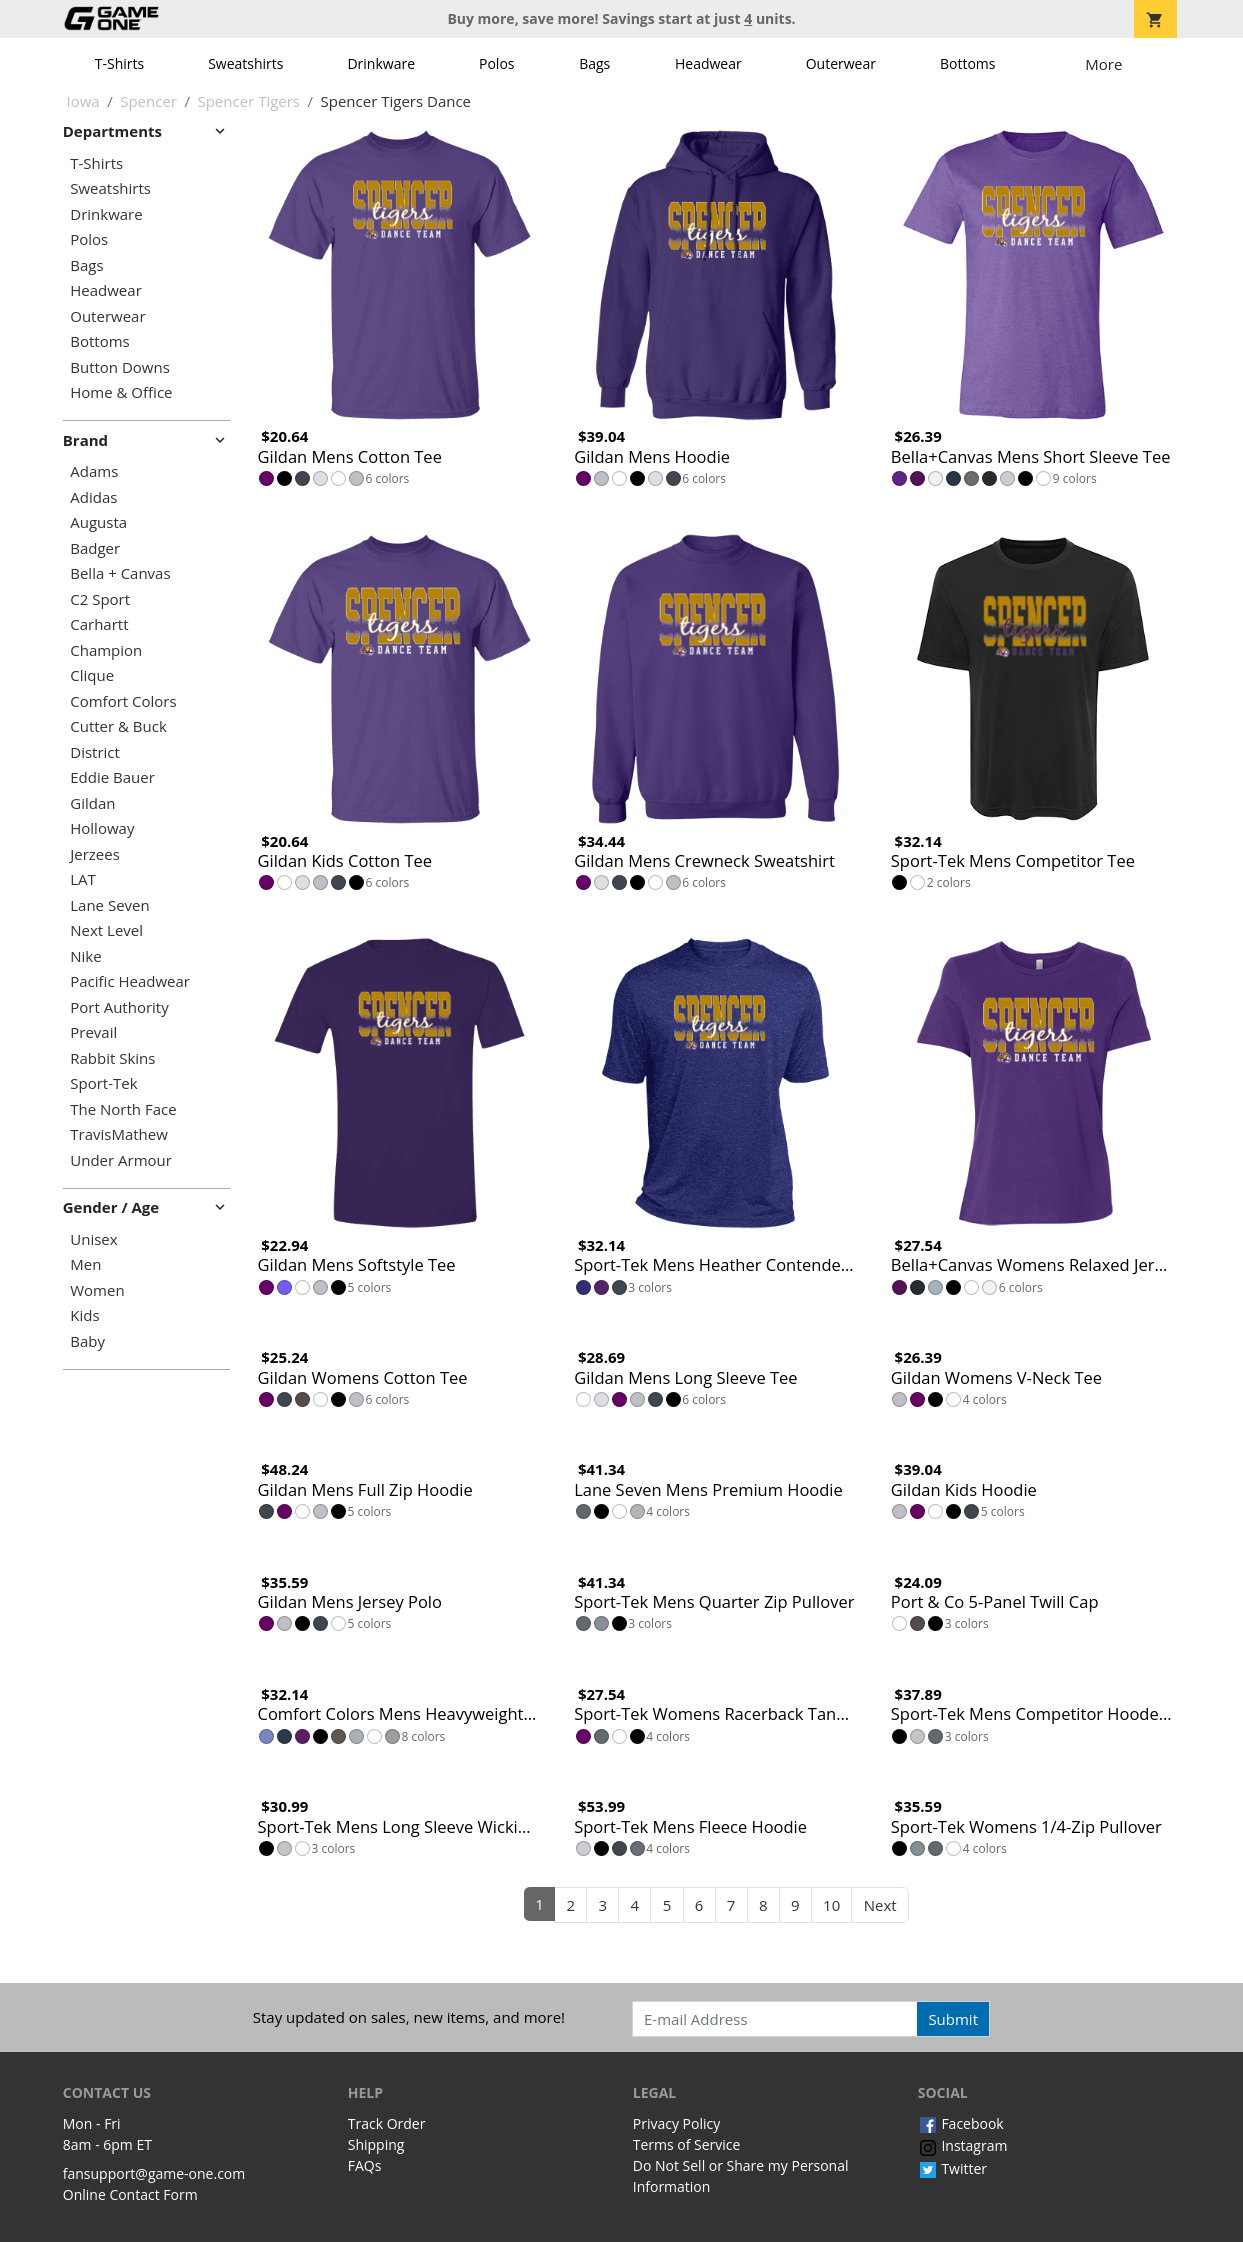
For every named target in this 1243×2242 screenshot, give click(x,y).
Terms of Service (687, 2144)
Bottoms (968, 63)
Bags (594, 63)
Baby (87, 1341)
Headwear (708, 63)
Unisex (93, 1239)
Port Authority (119, 1007)
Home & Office (121, 392)
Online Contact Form (130, 2194)
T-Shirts (119, 63)
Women (97, 1290)
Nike (85, 956)
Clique (92, 675)
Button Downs (120, 367)
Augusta (98, 522)
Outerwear (841, 63)
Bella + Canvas (120, 573)
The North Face (123, 1109)
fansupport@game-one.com (154, 2173)
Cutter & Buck (118, 726)
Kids (84, 1315)
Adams (94, 471)
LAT (83, 879)
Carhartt (99, 624)
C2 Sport (100, 599)
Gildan (92, 803)
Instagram (963, 2145)
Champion (106, 650)
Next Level (106, 930)
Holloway (102, 828)
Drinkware (381, 63)
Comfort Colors (123, 701)
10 (831, 1905)
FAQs (365, 2165)
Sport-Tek (103, 1083)
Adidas (93, 497)
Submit (953, 2019)
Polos (496, 63)
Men (85, 1264)
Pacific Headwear (130, 981)
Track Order (387, 2123)
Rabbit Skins (112, 1058)
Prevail (93, 1032)
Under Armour (121, 1160)
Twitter (952, 2168)
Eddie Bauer (112, 777)
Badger (95, 548)
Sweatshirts (245, 63)
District (95, 752)
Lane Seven (109, 905)
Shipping (376, 2144)
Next (880, 1905)
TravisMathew (119, 1134)
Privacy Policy (676, 2123)
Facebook (961, 2123)
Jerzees (95, 854)
